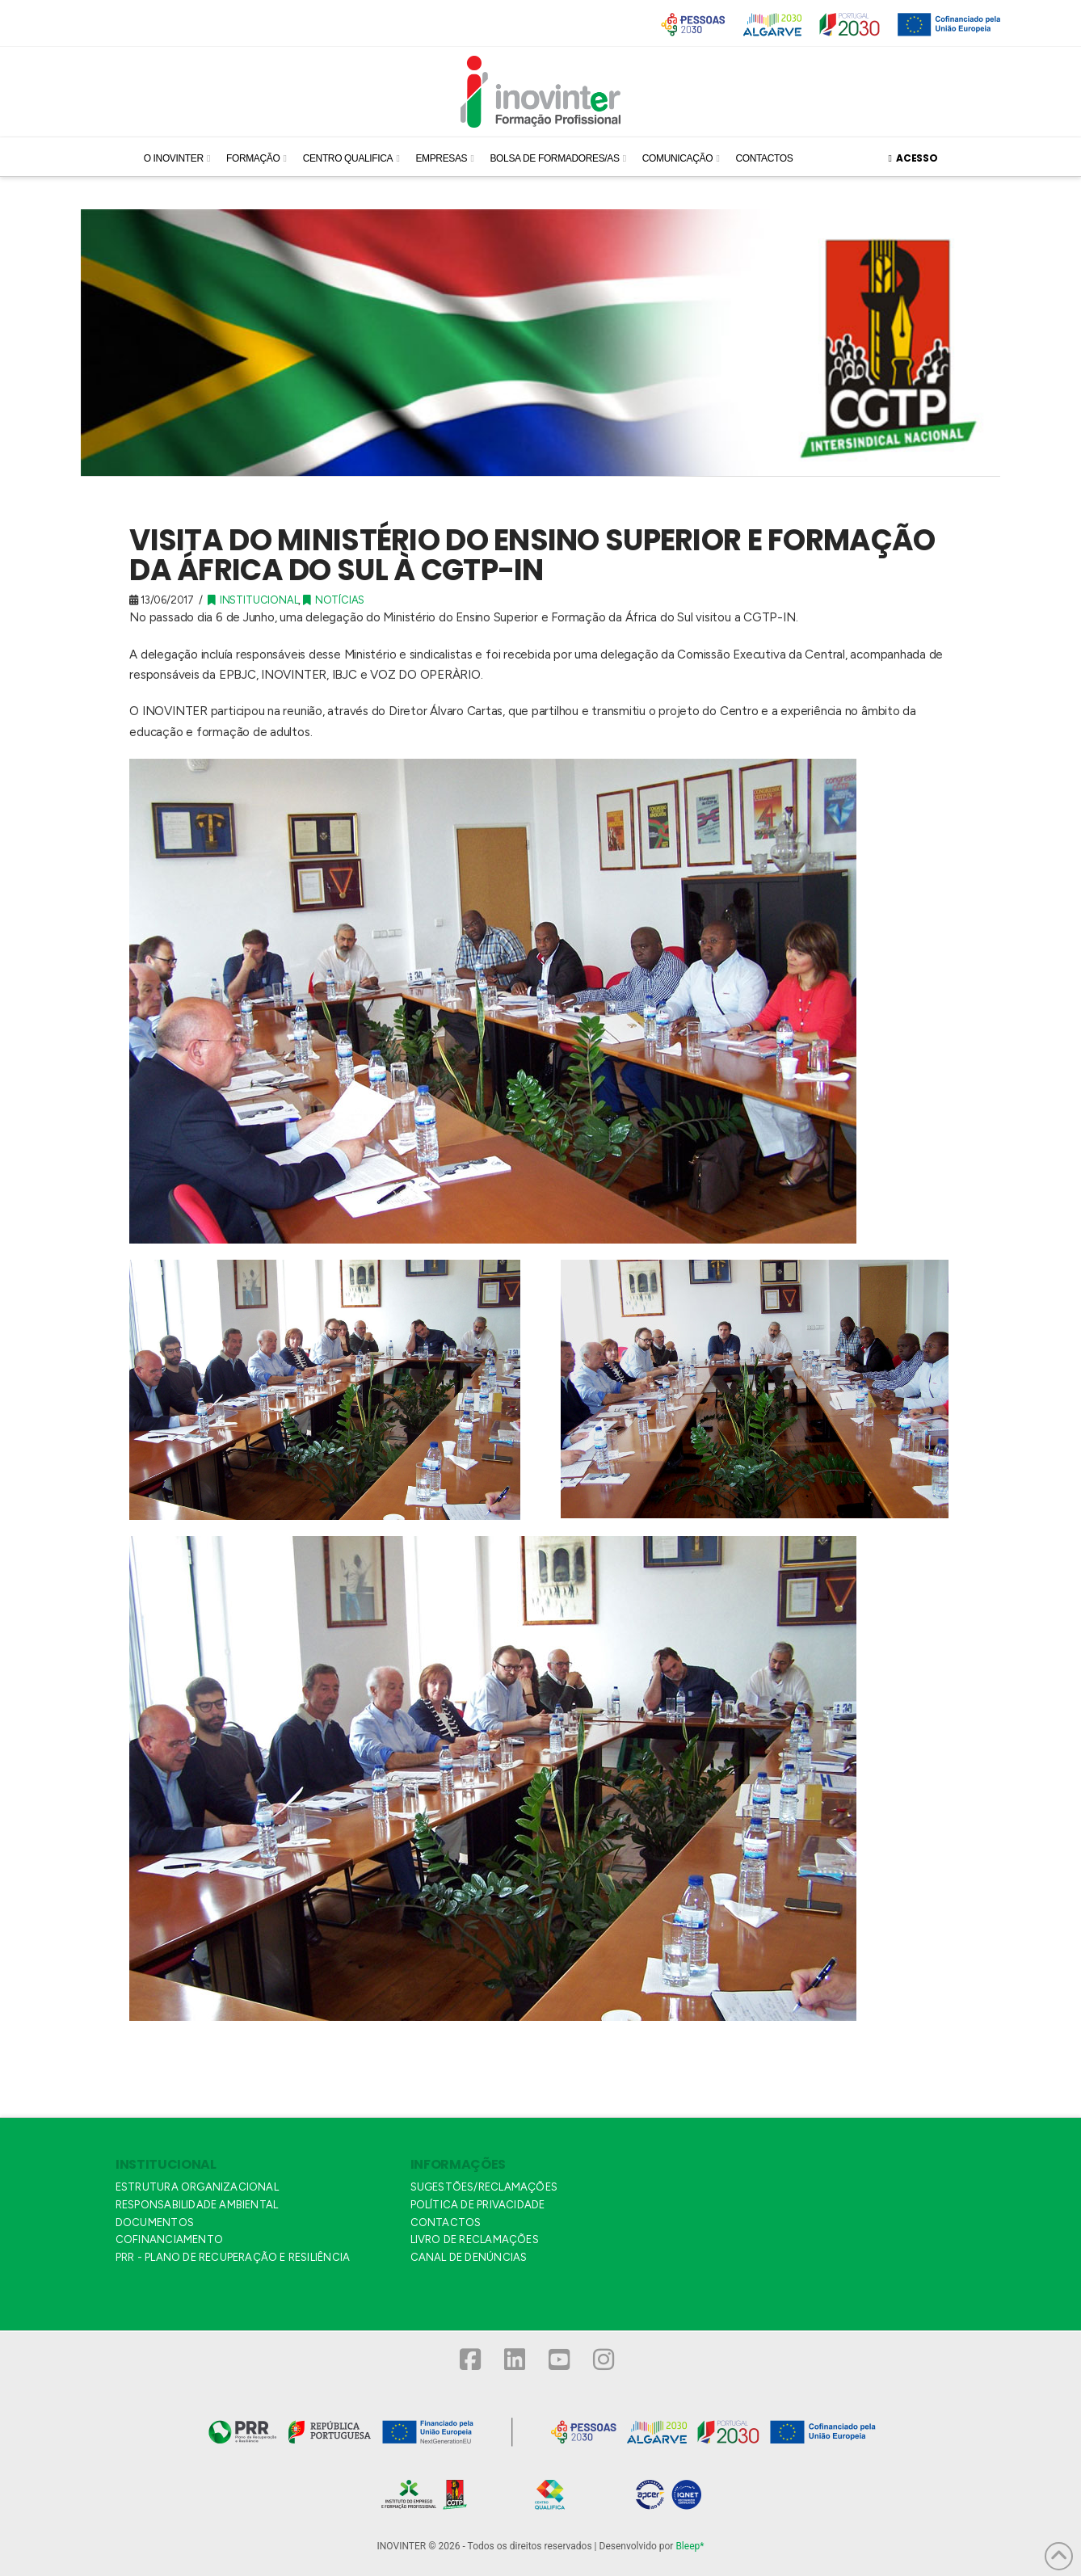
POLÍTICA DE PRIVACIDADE (477, 2205)
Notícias (333, 600)
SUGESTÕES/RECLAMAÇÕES (483, 2187)
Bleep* (689, 2546)
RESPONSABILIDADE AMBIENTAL (197, 2205)
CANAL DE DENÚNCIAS (469, 2257)
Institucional (253, 600)
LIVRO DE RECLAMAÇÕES (474, 2239)
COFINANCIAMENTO (169, 2239)
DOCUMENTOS (155, 2222)
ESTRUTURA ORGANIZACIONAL (197, 2187)
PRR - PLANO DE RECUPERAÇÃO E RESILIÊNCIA (233, 2257)
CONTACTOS (446, 2222)
